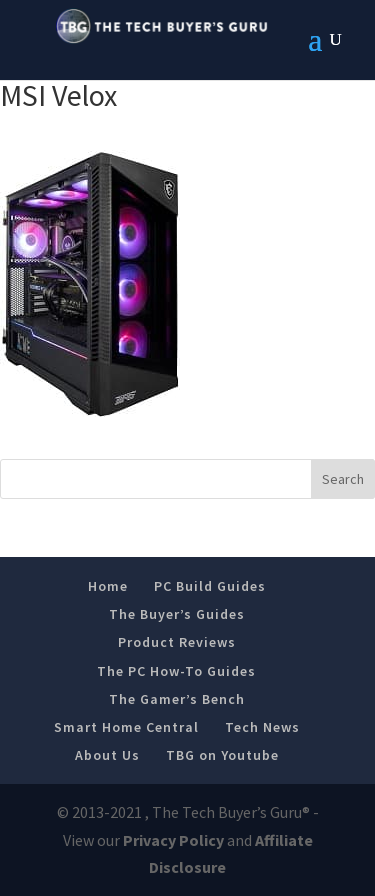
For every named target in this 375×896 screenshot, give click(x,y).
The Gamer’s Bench (177, 699)
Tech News (262, 727)
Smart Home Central (126, 727)
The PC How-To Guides (176, 671)
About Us (107, 755)
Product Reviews (177, 642)
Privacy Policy (173, 840)
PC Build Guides (210, 586)
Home (108, 586)
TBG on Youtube (222, 755)
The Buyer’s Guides (177, 614)
